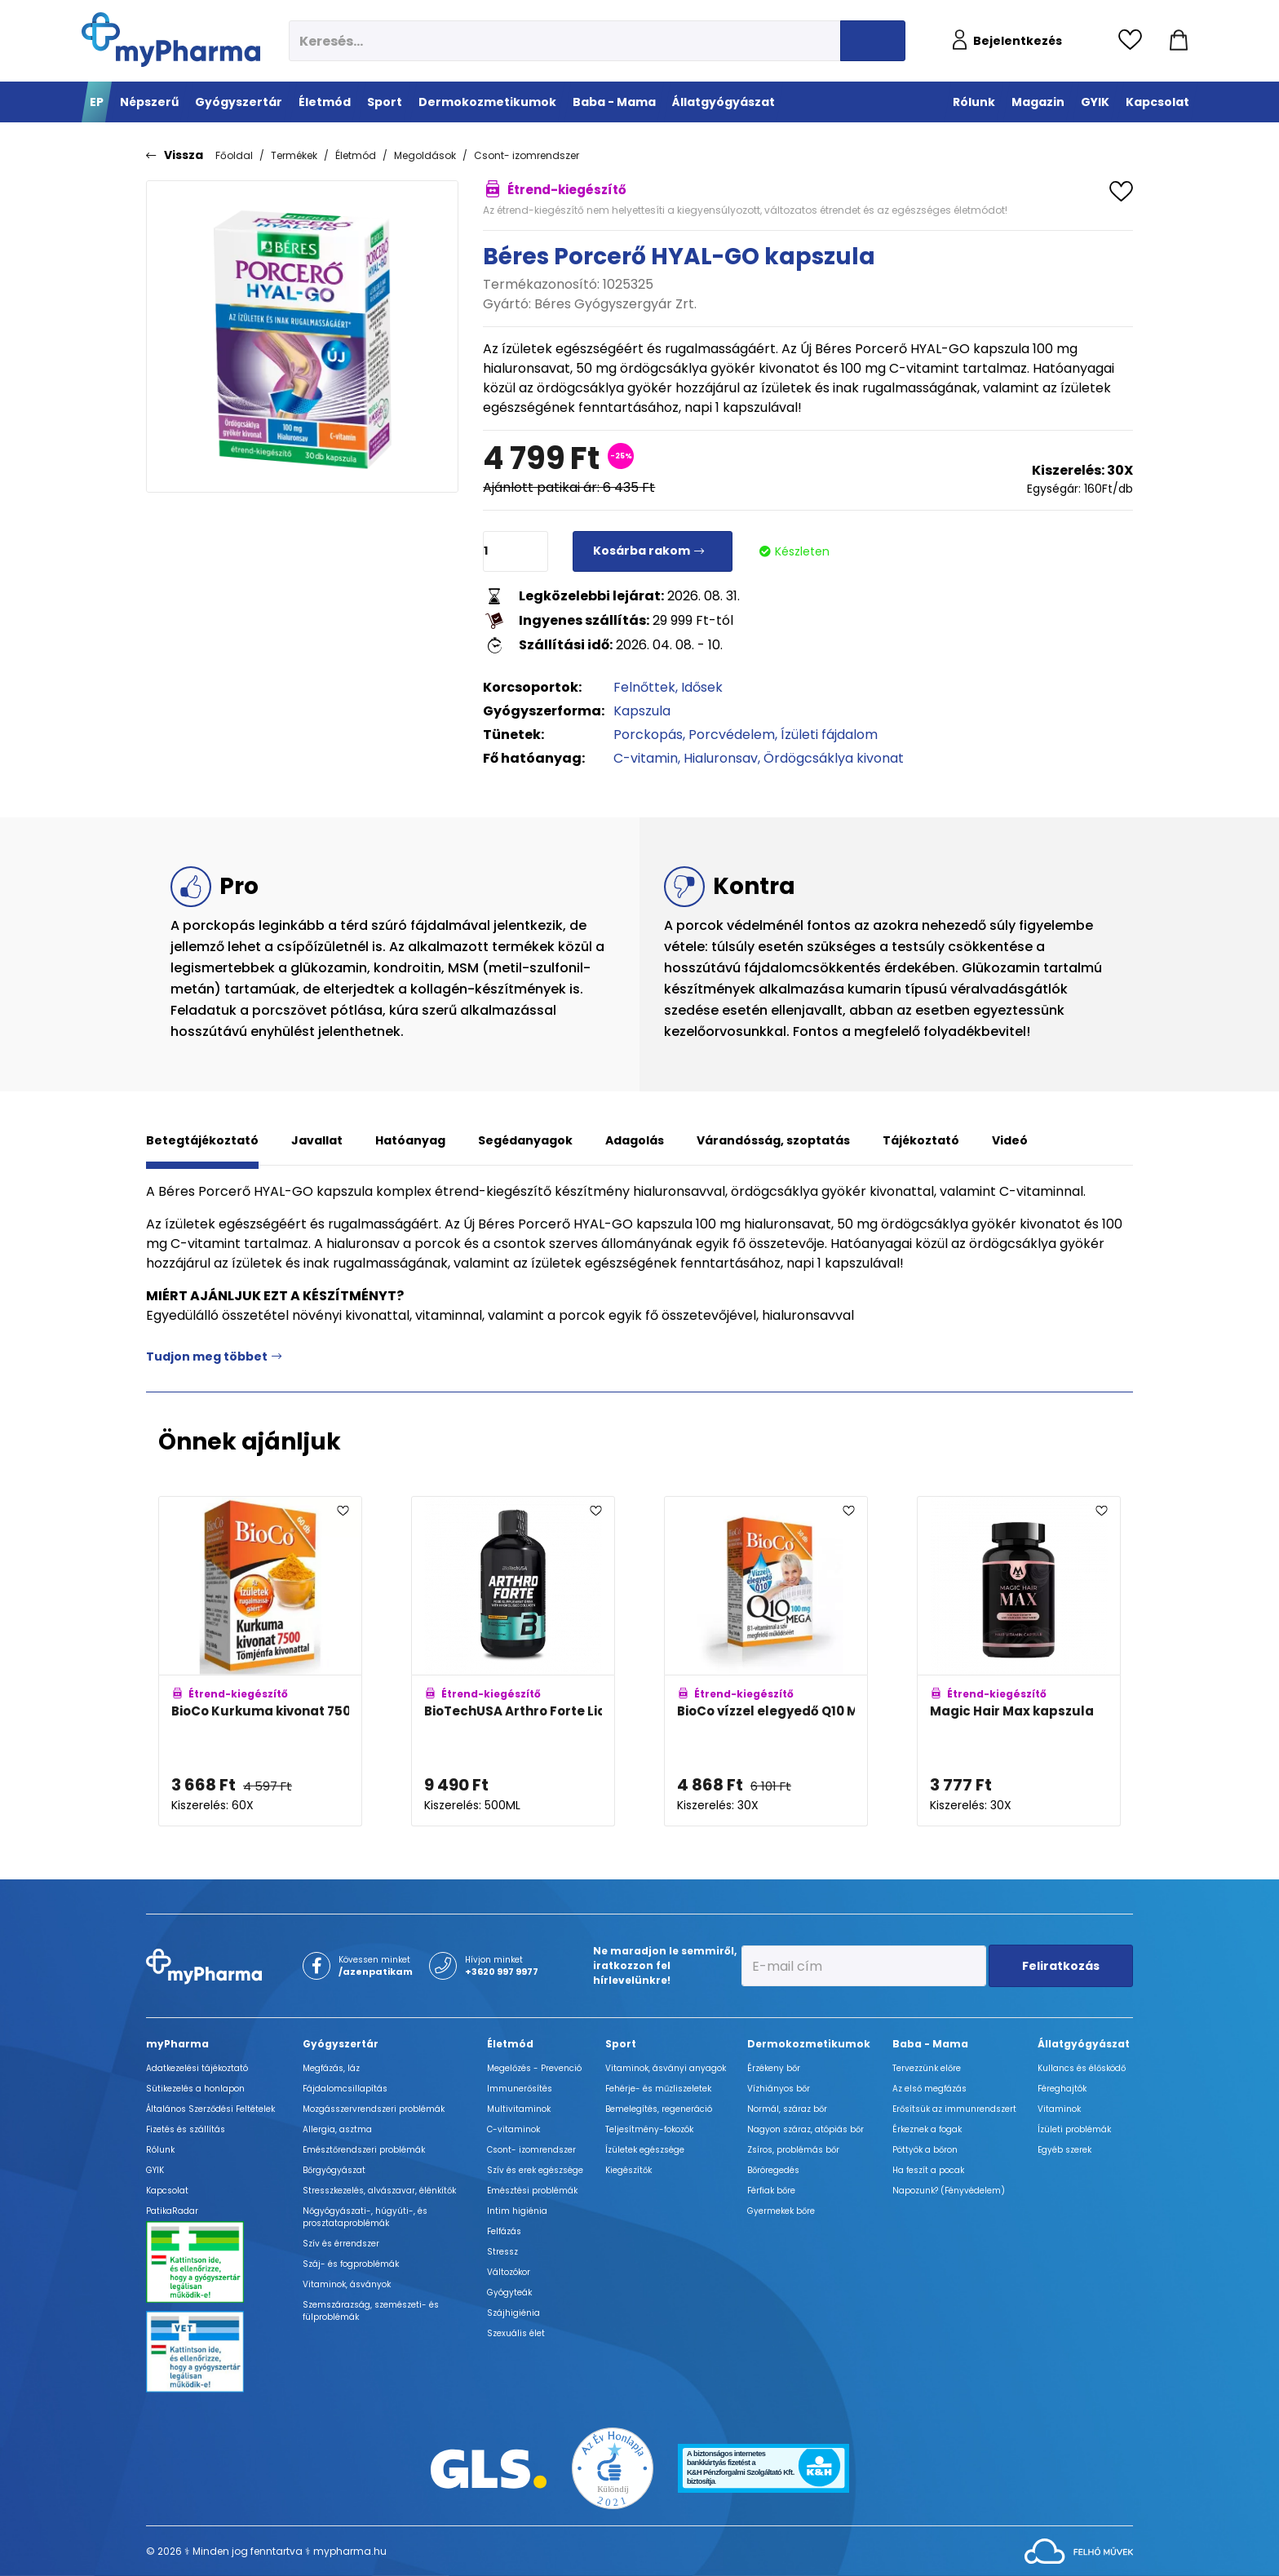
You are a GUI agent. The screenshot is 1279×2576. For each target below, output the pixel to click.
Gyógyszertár (340, 2044)
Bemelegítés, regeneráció (658, 2109)
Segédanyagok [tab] (525, 1140)
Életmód (355, 155)
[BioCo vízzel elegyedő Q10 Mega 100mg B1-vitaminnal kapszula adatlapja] (766, 1661)
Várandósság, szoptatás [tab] (773, 1140)
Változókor (508, 2272)
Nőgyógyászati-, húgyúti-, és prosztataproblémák (365, 2217)
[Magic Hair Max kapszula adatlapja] (1019, 1661)
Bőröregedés (773, 2170)
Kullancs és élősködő (1082, 2068)
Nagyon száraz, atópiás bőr (805, 2129)
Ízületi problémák (1074, 2129)
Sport (620, 2044)
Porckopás (648, 734)
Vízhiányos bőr (778, 2088)
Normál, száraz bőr (787, 2109)
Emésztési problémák (532, 2190)
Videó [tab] (1010, 1140)
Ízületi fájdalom (829, 734)
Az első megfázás (929, 2088)
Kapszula (641, 711)
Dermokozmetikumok (808, 2044)
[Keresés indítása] (872, 40)
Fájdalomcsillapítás (345, 2088)
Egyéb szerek (1064, 2150)
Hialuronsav (721, 758)
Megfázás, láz (331, 2068)
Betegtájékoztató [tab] (202, 1140)
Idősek (702, 687)
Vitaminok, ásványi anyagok (665, 2068)
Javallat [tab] (317, 1140)
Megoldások (425, 155)
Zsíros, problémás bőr (793, 2150)
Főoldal (234, 155)
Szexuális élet (516, 2333)
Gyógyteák (509, 2292)
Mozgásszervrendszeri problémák (374, 2109)
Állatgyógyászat (1084, 2044)
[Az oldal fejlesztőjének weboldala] (1079, 2550)
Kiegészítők (628, 2170)
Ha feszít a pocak (928, 2170)
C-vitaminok (513, 2129)
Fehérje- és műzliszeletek (658, 2088)
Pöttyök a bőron (925, 2150)
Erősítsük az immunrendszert (954, 2109)
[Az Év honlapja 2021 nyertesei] (612, 2468)
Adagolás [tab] (634, 1140)
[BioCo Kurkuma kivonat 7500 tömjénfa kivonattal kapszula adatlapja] (260, 1661)
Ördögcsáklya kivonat (833, 758)
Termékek (294, 155)
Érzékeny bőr (773, 2068)
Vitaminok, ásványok (347, 2284)
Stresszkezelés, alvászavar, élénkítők (379, 2190)
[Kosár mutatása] (1178, 40)
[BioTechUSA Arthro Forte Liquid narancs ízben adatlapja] (513, 1661)
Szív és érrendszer (341, 2243)
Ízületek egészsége (644, 2150)
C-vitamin (645, 758)
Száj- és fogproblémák (351, 2264)
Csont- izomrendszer (526, 155)
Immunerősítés (519, 2088)
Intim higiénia (517, 2211)
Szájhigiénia (513, 2313)
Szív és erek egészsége (535, 2170)
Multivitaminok (519, 2109)
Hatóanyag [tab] (410, 1140)
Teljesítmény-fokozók (649, 2129)
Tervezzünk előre (926, 2068)
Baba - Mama (930, 2044)
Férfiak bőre (771, 2190)
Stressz (502, 2252)
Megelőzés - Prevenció (534, 2068)
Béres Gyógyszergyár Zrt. (615, 303)
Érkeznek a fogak (927, 2129)
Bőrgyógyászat (334, 2170)
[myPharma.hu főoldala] (171, 39)
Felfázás (504, 2231)
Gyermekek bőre (781, 2211)
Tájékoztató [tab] (921, 1140)
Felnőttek (644, 687)
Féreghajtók (1062, 2088)
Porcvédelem (731, 734)
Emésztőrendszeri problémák (364, 2150)
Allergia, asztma (337, 2129)
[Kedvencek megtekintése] (1134, 40)
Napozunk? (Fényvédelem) (948, 2190)
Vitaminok (1059, 2109)
